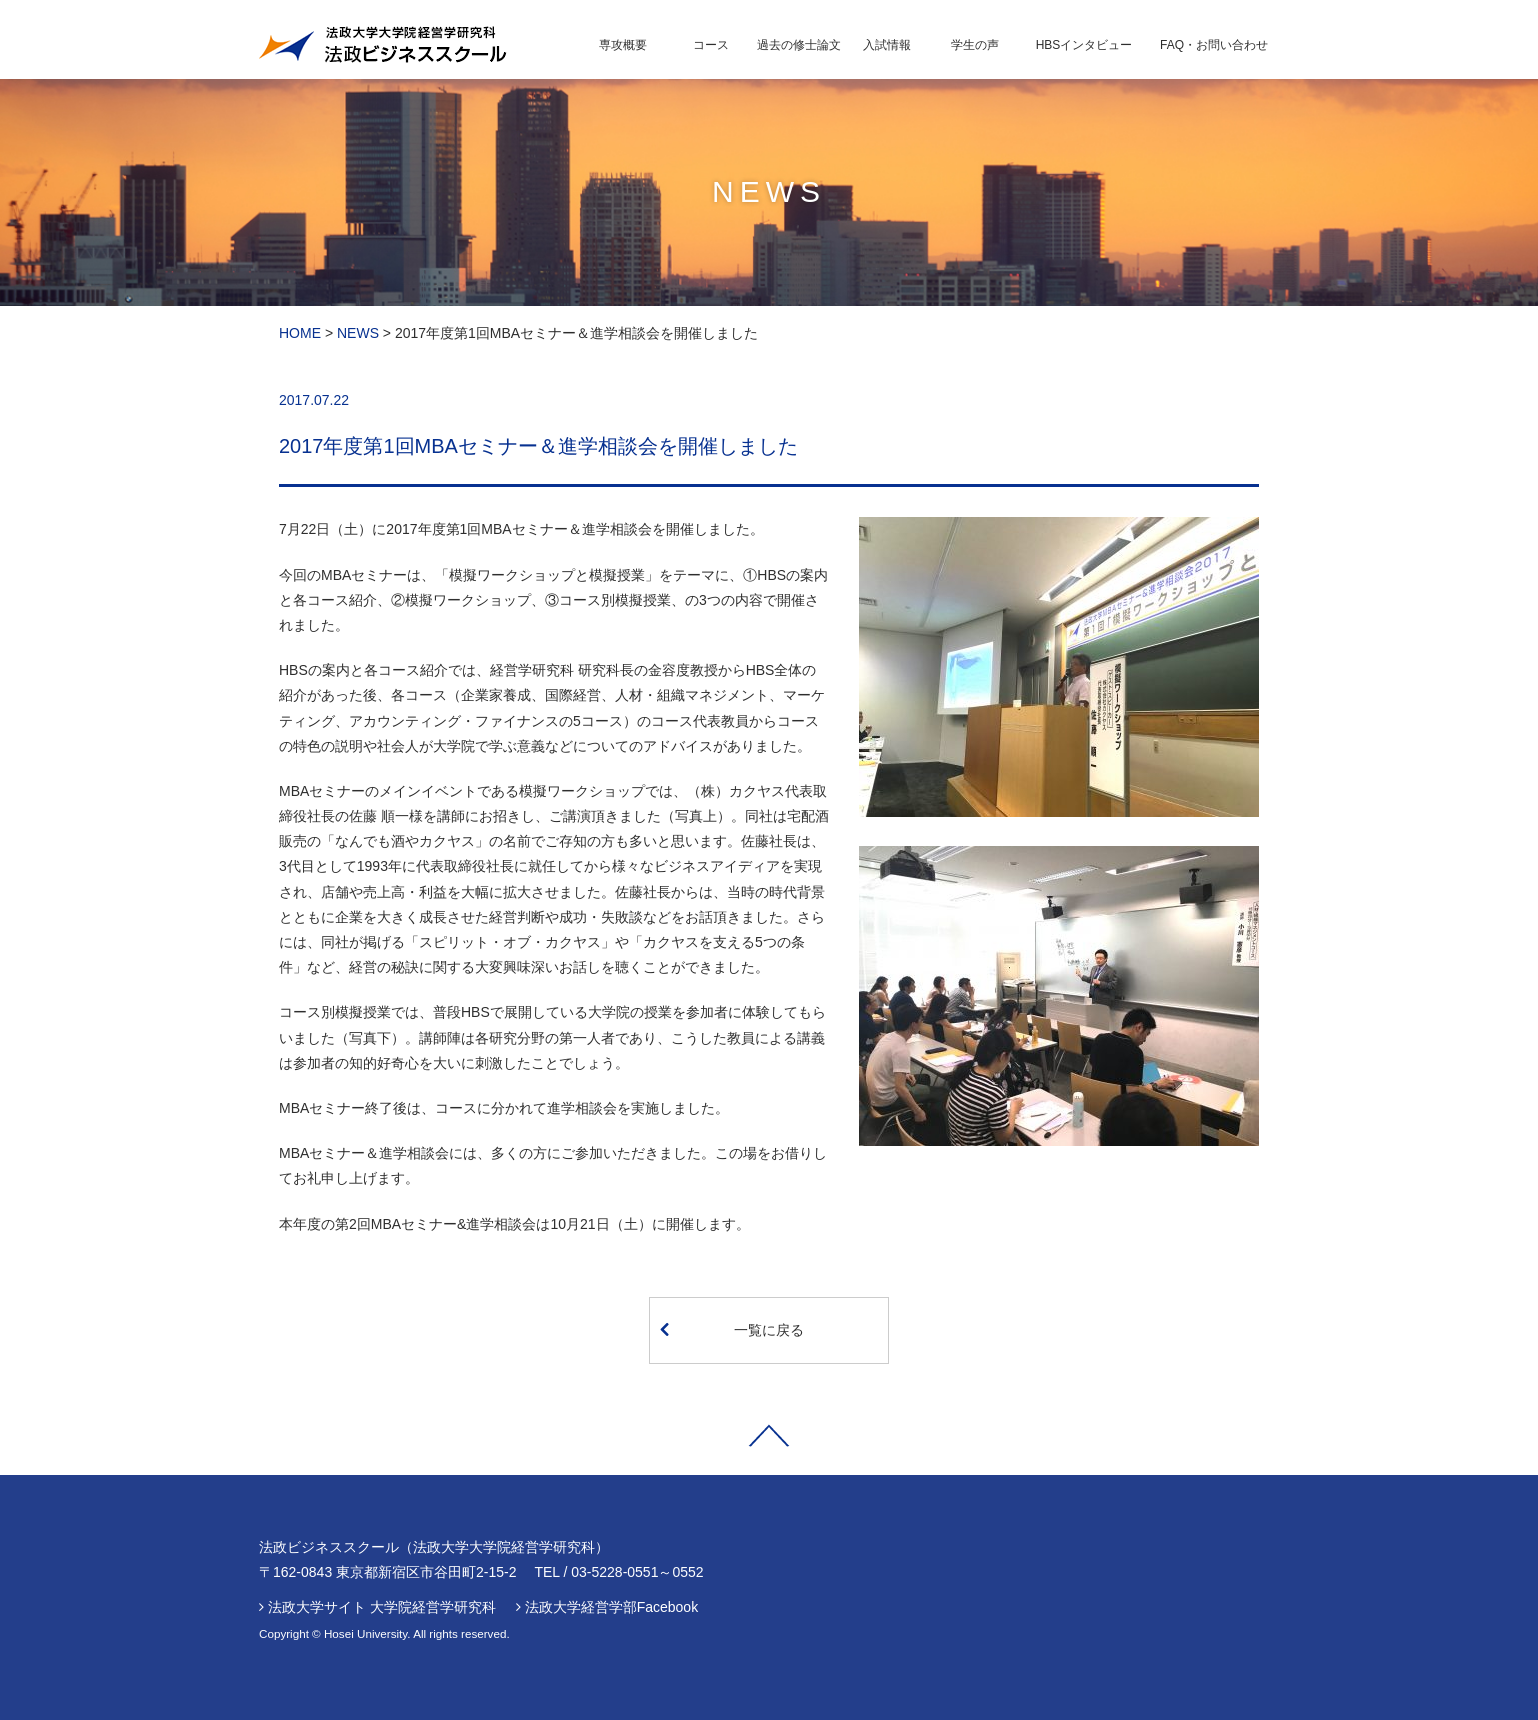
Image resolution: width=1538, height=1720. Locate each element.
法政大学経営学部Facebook (611, 1607)
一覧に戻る (732, 1329)
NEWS (358, 333)
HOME (300, 333)
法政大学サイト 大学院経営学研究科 (382, 1607)
